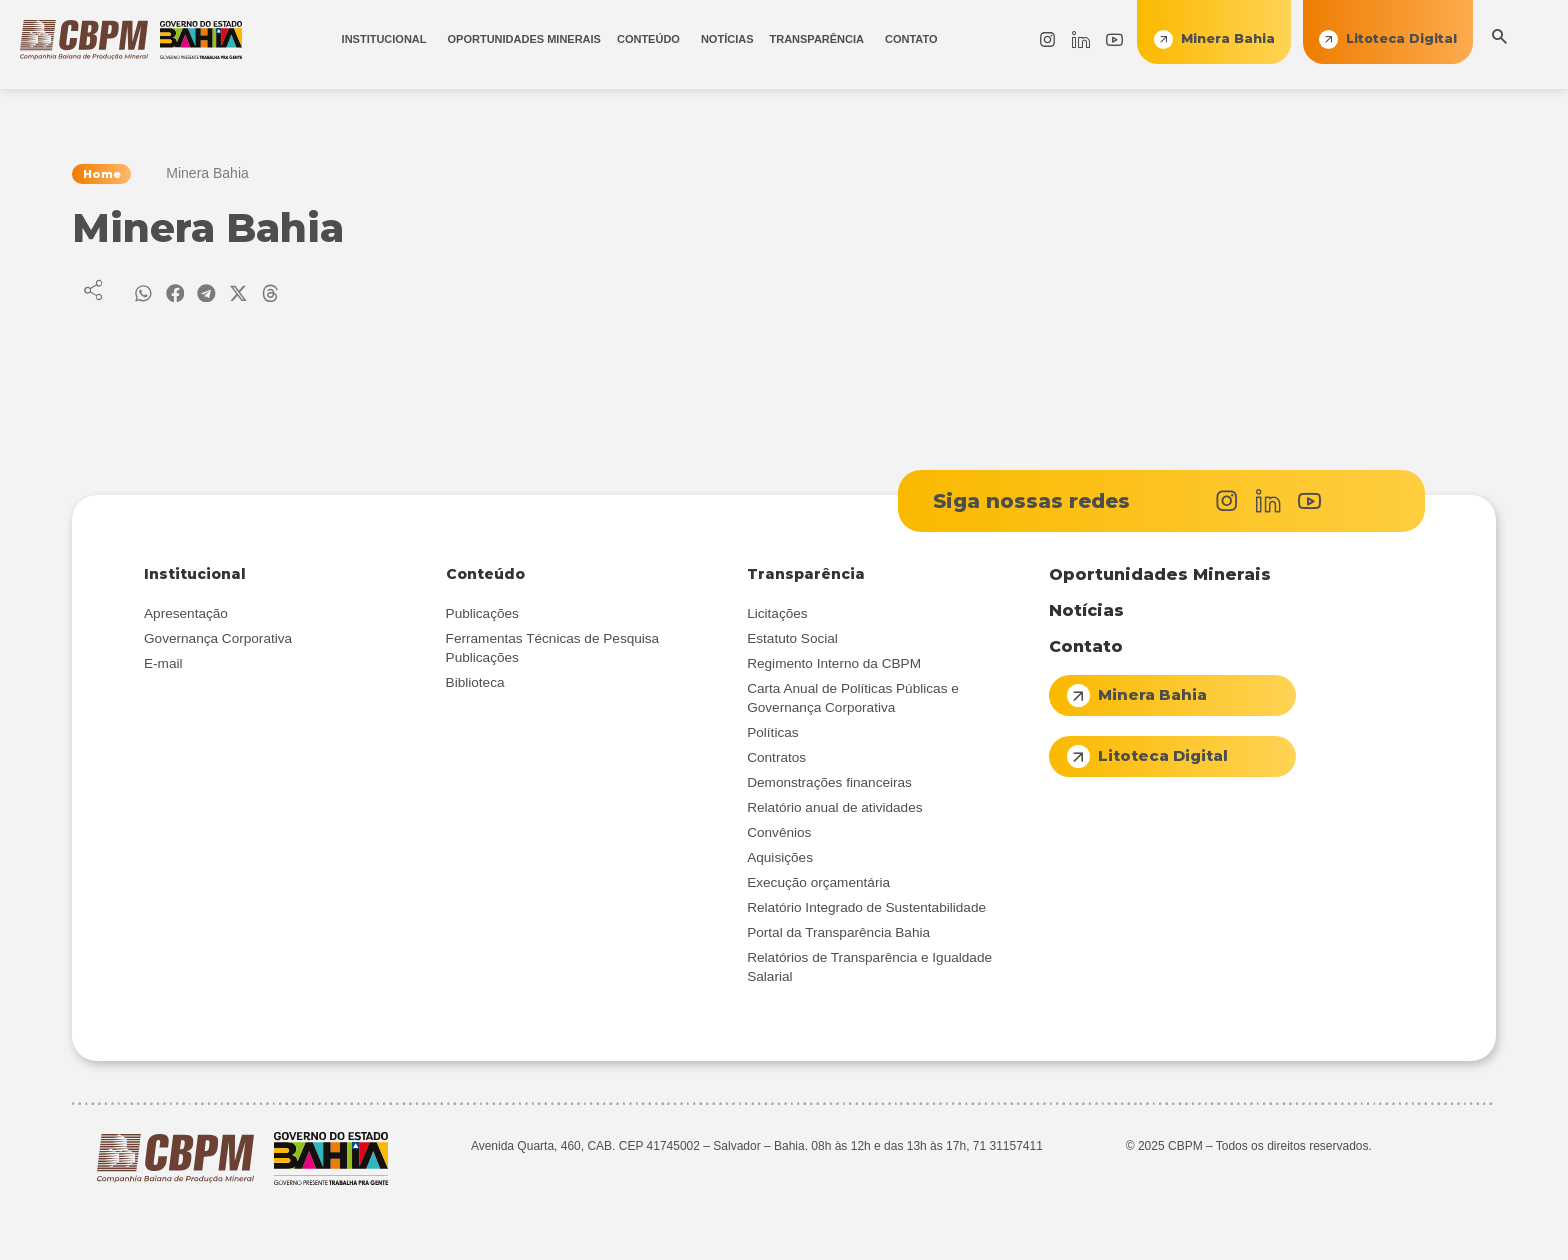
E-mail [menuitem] (163, 666)
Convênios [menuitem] (779, 835)
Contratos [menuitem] (776, 760)
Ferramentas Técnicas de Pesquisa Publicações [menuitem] (553, 651)
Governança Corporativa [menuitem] (218, 641)
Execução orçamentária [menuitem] (818, 885)
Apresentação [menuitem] (186, 616)
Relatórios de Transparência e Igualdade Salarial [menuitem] (869, 970)
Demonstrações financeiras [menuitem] (829, 785)
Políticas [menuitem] (772, 735)
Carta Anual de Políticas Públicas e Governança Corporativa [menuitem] (853, 701)
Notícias (1086, 613)
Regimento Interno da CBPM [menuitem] (834, 666)
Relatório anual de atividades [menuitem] (834, 810)
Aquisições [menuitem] (780, 860)
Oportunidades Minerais (1160, 577)
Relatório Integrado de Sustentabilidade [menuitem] (866, 910)
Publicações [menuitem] (482, 616)
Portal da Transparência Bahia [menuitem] (838, 935)
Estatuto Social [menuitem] (792, 641)
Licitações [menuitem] (777, 616)
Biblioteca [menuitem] (475, 685)
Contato (1086, 649)
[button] (143, 294)
